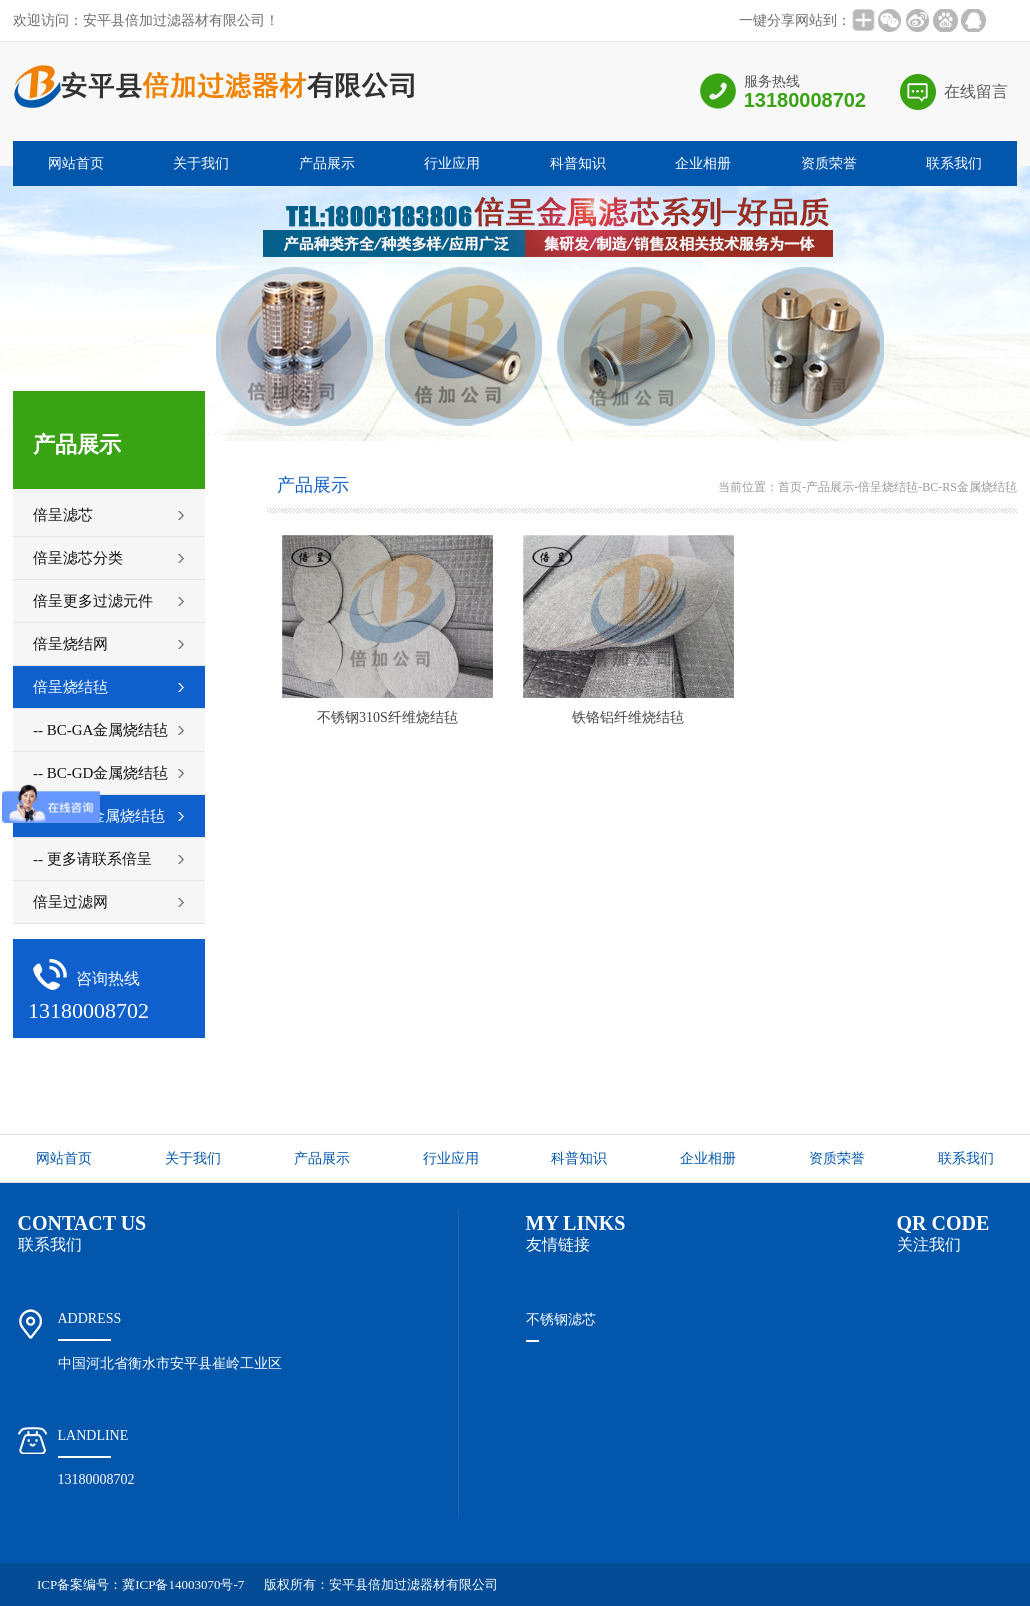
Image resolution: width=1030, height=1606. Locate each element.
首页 (790, 487)
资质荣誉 (829, 163)
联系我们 (954, 163)
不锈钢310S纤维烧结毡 (387, 717)
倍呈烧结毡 (888, 487)
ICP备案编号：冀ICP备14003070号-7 (140, 1584)
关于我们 (201, 163)
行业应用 (452, 163)
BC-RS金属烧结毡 (969, 487)
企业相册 (703, 163)
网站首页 (76, 163)
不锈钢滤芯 (561, 1319)
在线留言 (976, 91)
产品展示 (327, 163)
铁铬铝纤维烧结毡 (628, 717)
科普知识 (578, 163)
